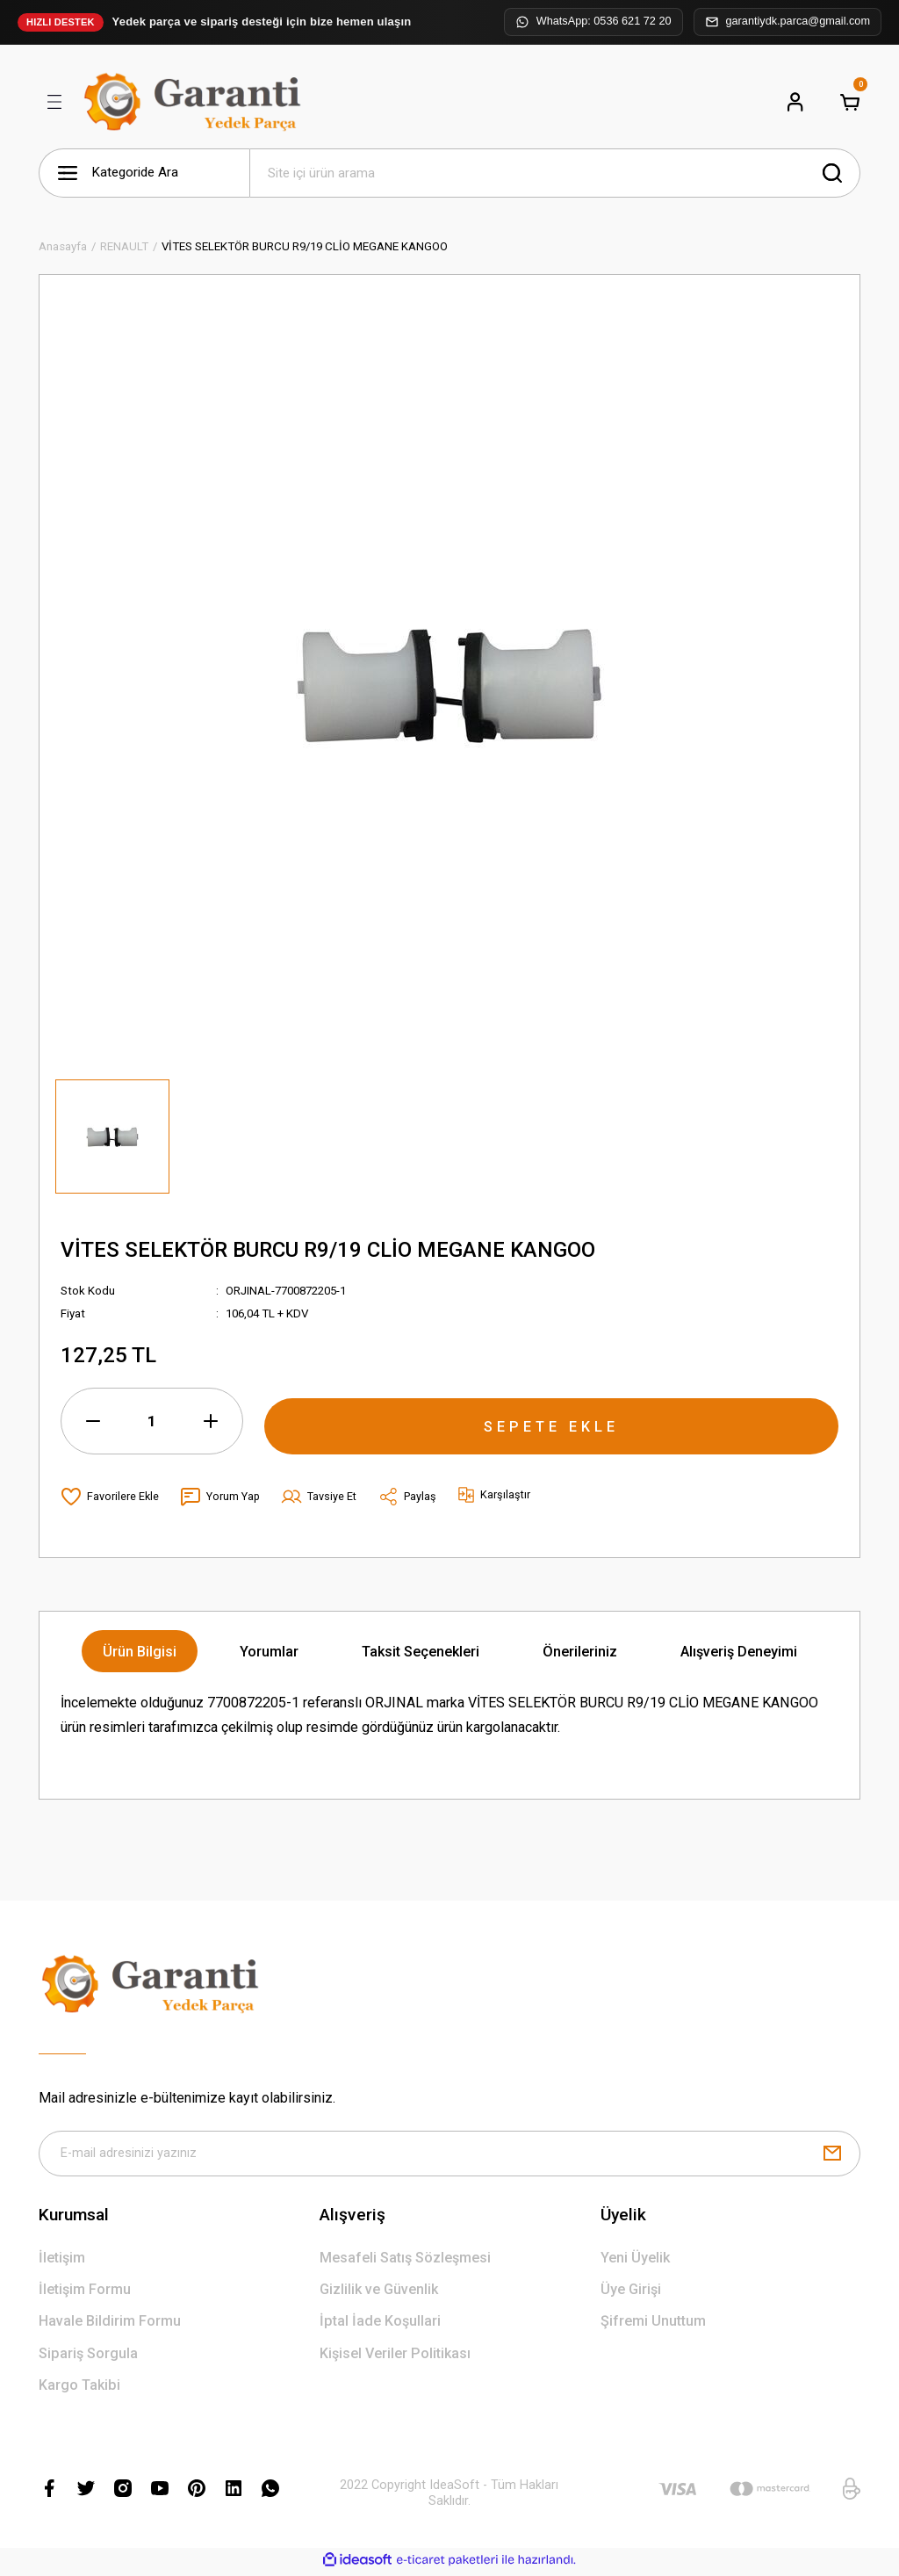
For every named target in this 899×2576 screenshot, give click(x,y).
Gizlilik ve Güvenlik (379, 2292)
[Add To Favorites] (110, 1496)
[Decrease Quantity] (93, 1421)
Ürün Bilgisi (139, 1651)
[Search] (554, 173)
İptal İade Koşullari (380, 2324)
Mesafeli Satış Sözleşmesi (405, 2261)
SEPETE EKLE (551, 1420)
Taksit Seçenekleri (420, 1651)
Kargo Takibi (79, 2388)
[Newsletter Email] (449, 2155)
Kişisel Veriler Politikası (395, 2357)
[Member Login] (795, 102)
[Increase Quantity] (210, 1421)
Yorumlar (269, 1651)
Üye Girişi (631, 2292)
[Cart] (849, 102)
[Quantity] (152, 1421)
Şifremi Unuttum (653, 2324)
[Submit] (832, 2155)
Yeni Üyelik (635, 2261)
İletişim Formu (85, 2292)
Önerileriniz (580, 1651)
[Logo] (196, 102)
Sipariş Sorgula (88, 2357)
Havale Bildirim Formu (110, 2324)
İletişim (62, 2261)
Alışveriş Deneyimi (738, 1651)
